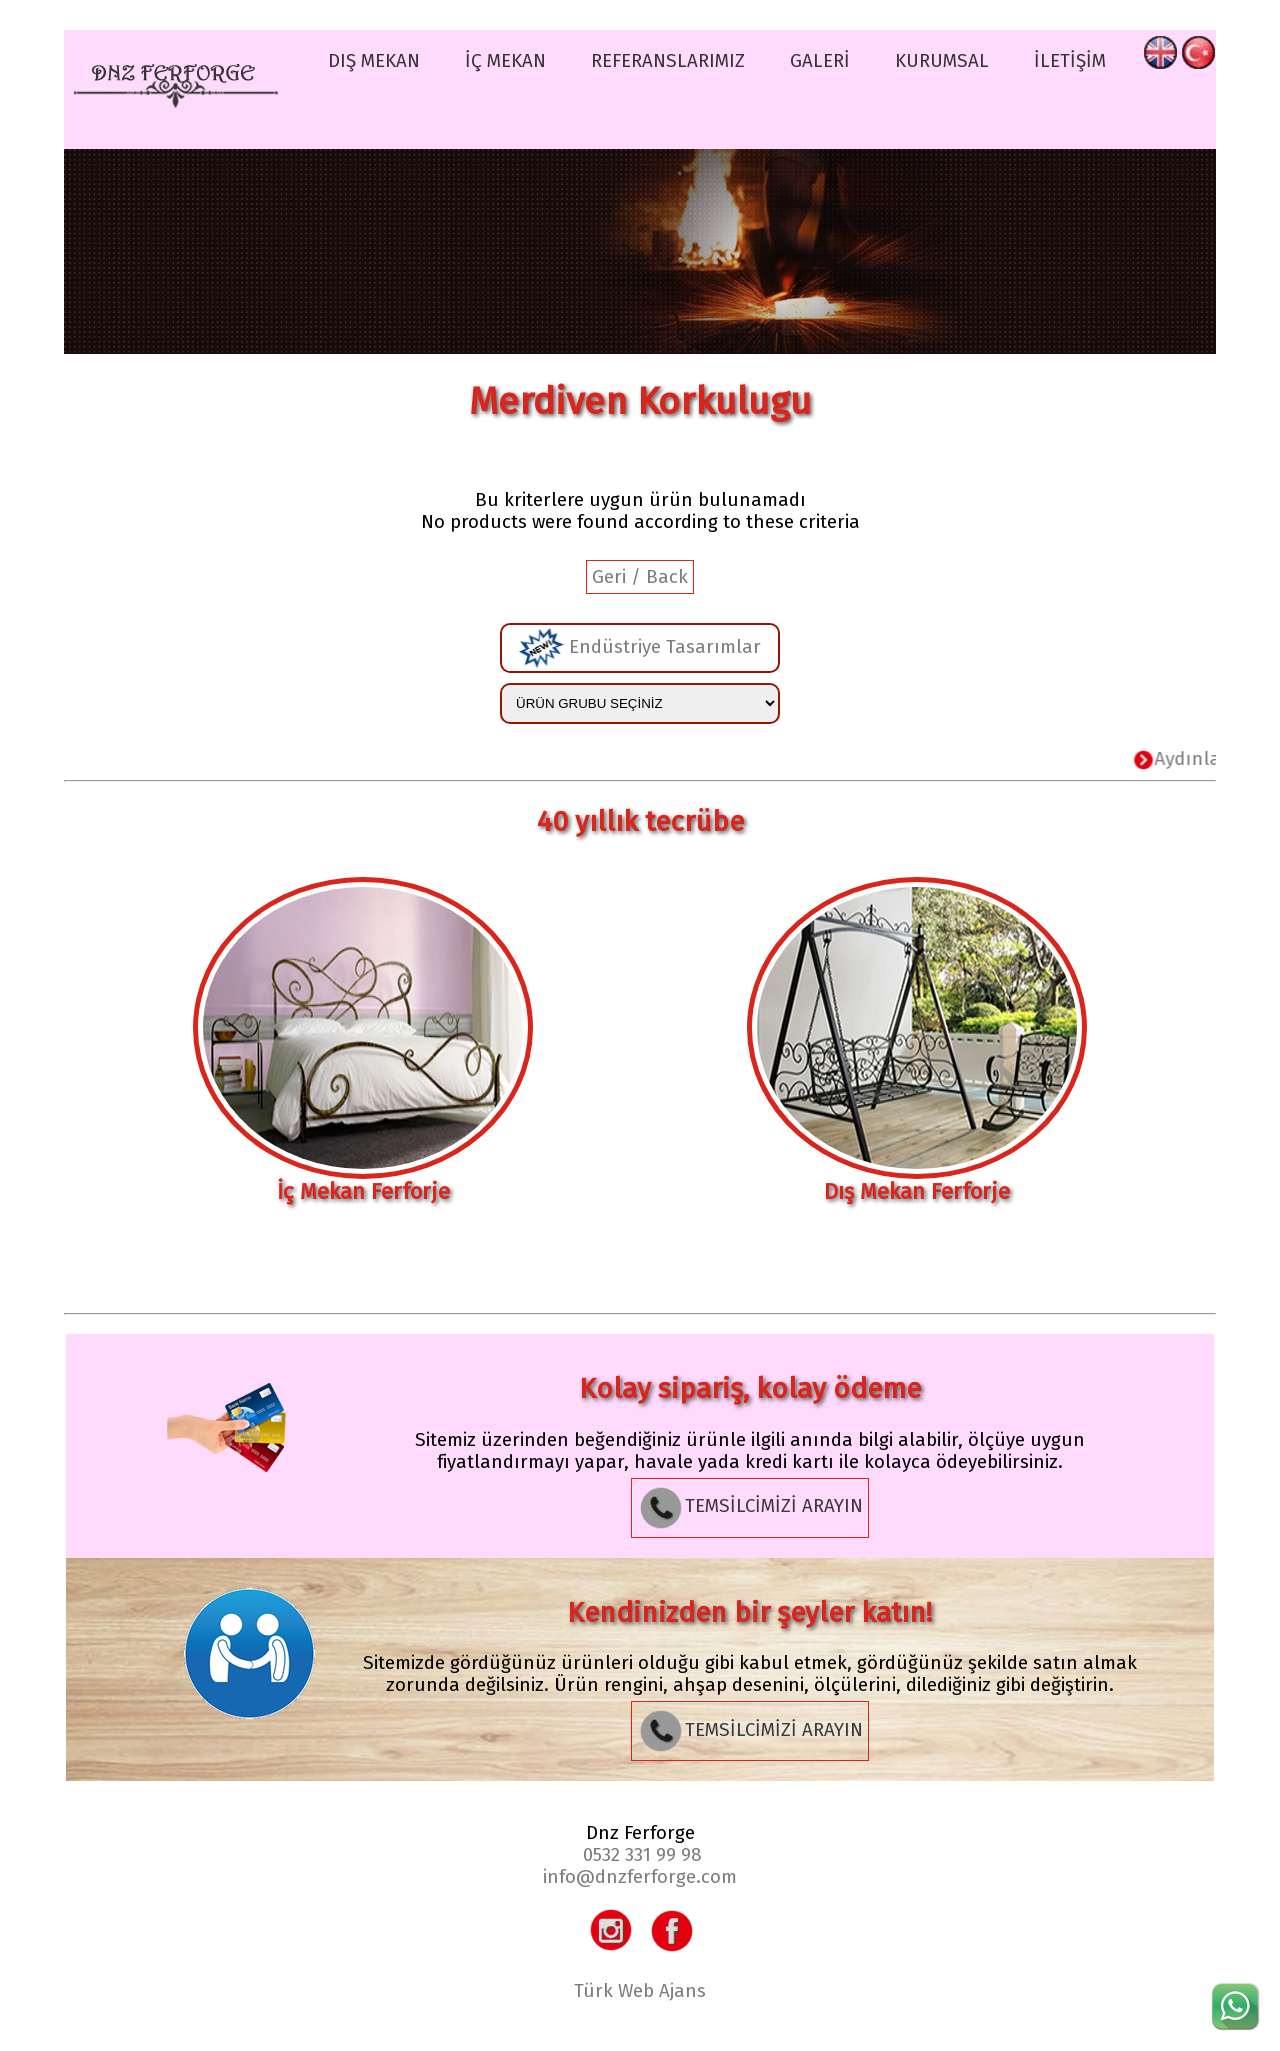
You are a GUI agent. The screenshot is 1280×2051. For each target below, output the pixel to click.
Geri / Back (640, 577)
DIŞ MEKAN (374, 61)
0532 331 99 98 (642, 1855)
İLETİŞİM (1070, 61)
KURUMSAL (942, 61)
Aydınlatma (1204, 759)
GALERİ (820, 61)
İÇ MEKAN (505, 61)
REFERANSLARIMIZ (668, 61)
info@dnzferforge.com (640, 1877)
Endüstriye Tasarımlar (639, 648)
